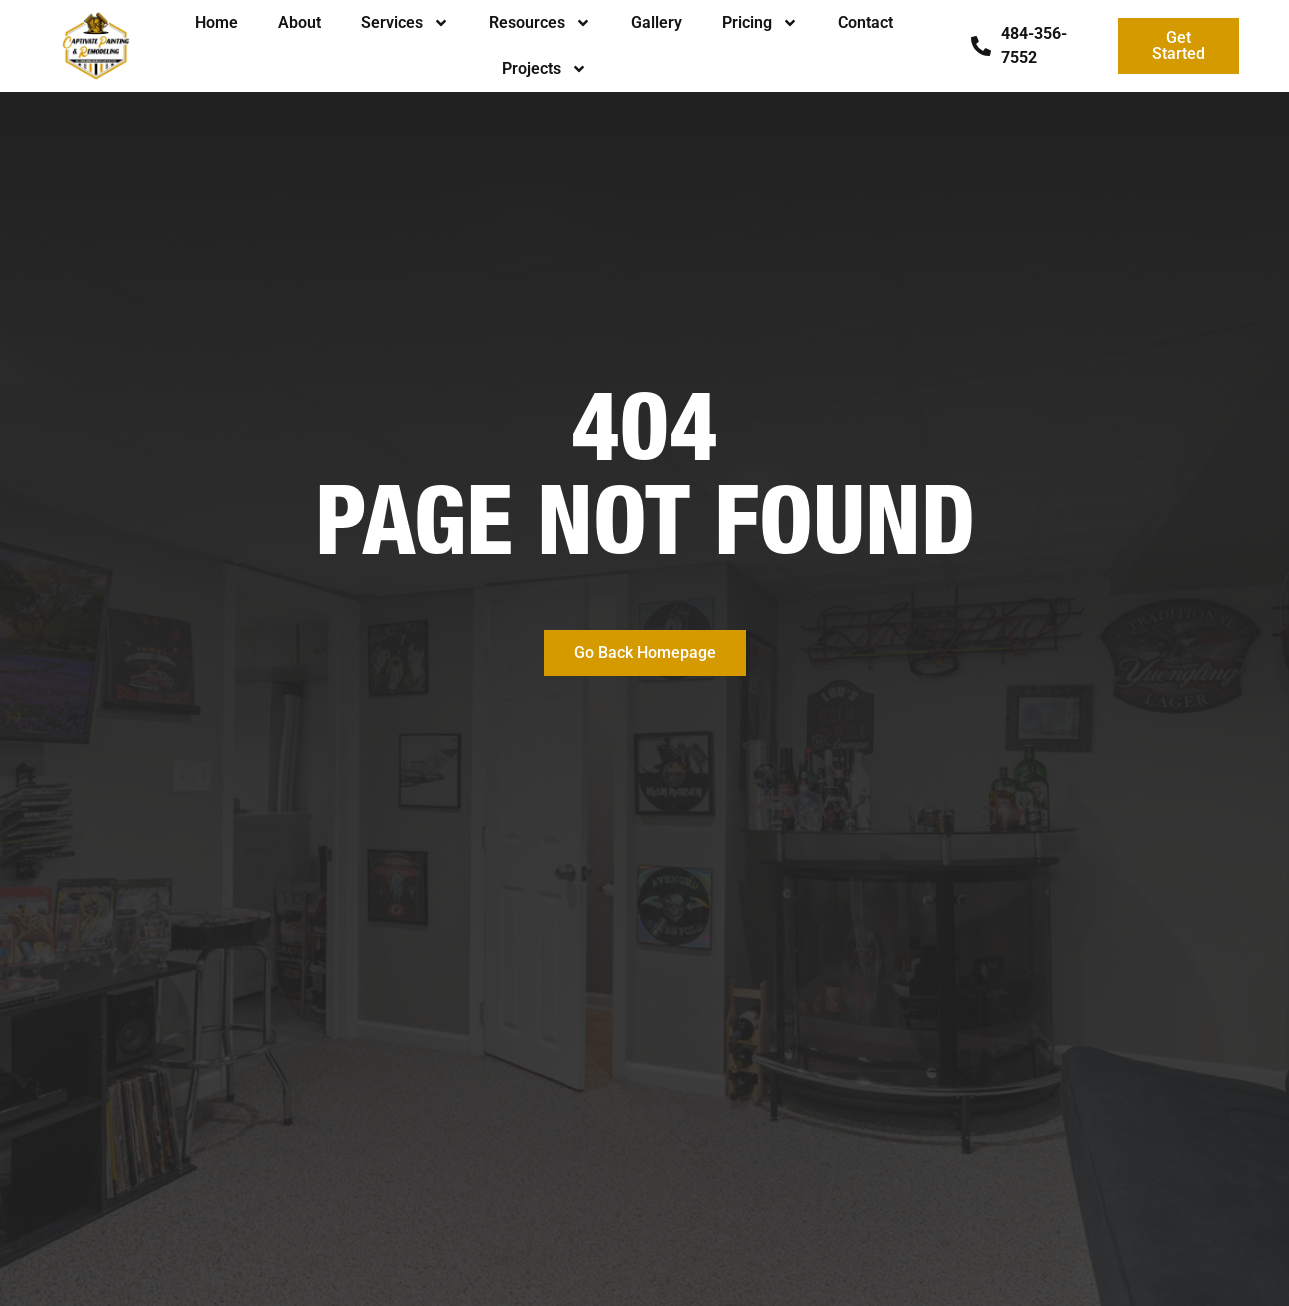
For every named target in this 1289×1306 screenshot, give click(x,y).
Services (405, 23)
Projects (544, 69)
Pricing (760, 23)
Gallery (656, 22)
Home (216, 22)
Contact (865, 22)
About (299, 22)
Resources (540, 23)
